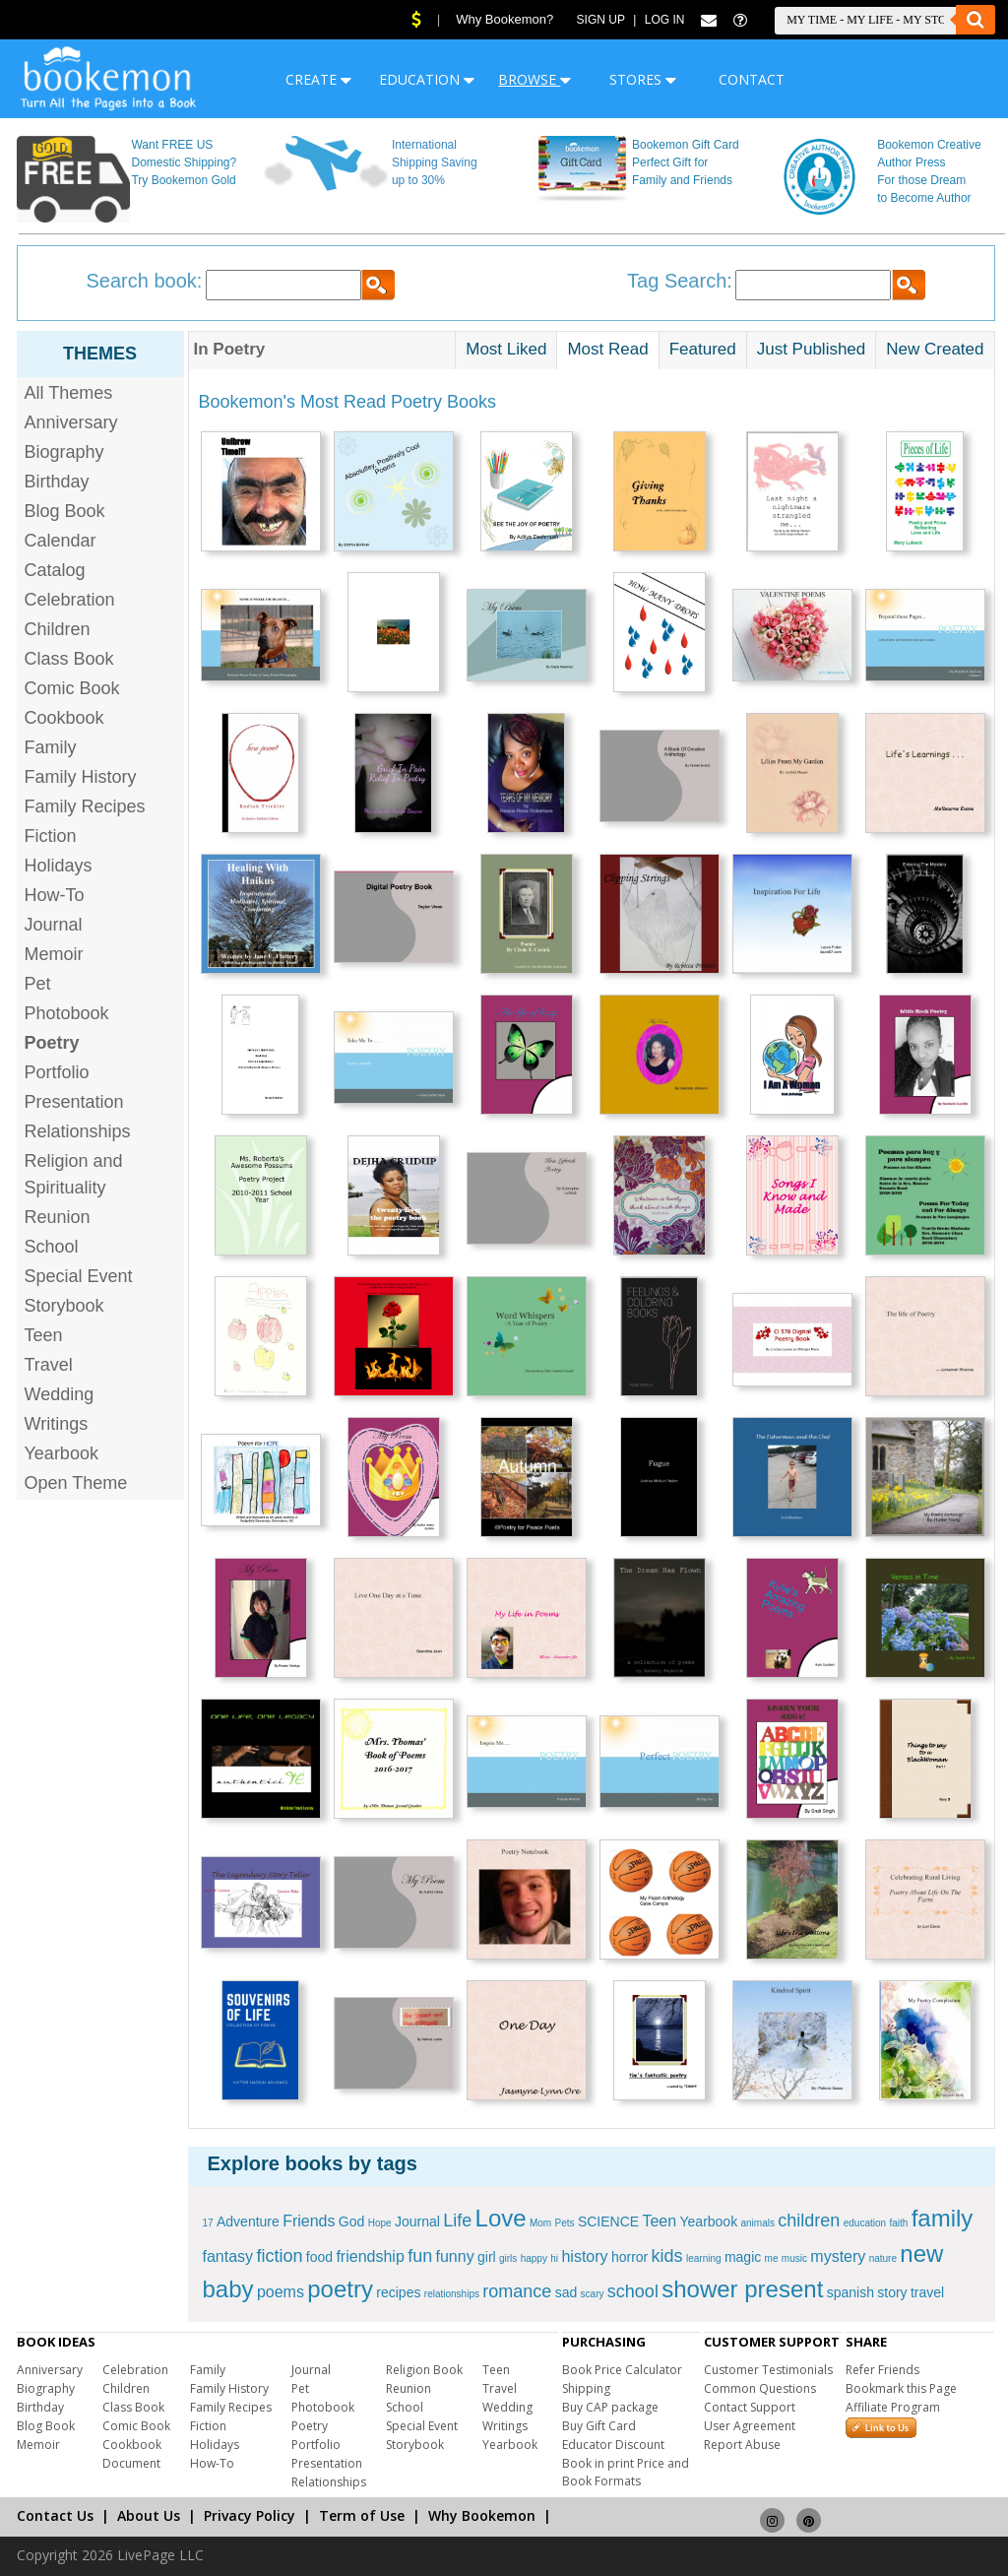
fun (420, 2256)
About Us (148, 2515)
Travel (49, 1365)
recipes (398, 2292)
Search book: (145, 280)
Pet (38, 984)
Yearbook (61, 1453)
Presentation (74, 1102)
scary (592, 2293)
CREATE (318, 79)
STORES (642, 79)
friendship (370, 2256)
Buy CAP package (610, 2407)
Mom (540, 2223)
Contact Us (55, 2515)
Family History (81, 777)
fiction (279, 2256)
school (633, 2291)
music (794, 2258)
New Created (934, 349)
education (865, 2223)
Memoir (54, 954)
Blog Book (65, 511)
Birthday (57, 481)
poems (280, 2292)
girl (486, 2257)
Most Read (607, 349)
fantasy (228, 2256)
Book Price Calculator (622, 2369)
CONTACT (752, 79)
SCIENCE (608, 2221)
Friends (309, 2221)
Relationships (78, 1131)
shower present (742, 2289)
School (52, 1246)
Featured (702, 349)
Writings (57, 1424)
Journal (54, 924)
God (351, 2221)
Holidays (59, 865)
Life (457, 2220)
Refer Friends (882, 2369)
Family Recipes (85, 806)
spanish (850, 2292)
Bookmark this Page (901, 2388)
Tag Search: (679, 280)
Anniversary (71, 422)
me (772, 2258)
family (943, 2218)
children (809, 2220)
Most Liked (506, 349)
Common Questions (760, 2388)
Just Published (811, 349)
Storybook (64, 1306)
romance (516, 2291)
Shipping (586, 2388)
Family (51, 747)
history (584, 2256)
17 (208, 2223)
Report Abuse (742, 2444)
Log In (665, 20)
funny (455, 2256)
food (319, 2257)
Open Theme (76, 1483)
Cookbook (64, 718)
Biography (64, 452)
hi (554, 2258)
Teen (44, 1335)
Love (501, 2218)
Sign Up (601, 20)
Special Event (79, 1276)
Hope (380, 2223)
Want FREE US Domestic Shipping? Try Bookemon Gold (183, 162)
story (892, 2292)
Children (58, 629)
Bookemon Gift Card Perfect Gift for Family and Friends (685, 162)
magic (742, 2257)
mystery (837, 2256)
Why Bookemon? (504, 19)
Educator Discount (613, 2444)
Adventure (248, 2221)
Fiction (51, 836)
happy (534, 2258)
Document (131, 2463)
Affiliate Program (893, 2407)
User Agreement (749, 2425)
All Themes (69, 393)
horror (629, 2257)
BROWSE (534, 79)
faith (898, 2223)
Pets (565, 2223)
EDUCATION (426, 79)
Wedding (59, 1394)
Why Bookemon (482, 2515)
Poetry (309, 2425)
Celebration (70, 600)
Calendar (60, 540)
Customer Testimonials (768, 2369)
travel (927, 2292)
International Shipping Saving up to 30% (434, 162)
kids (667, 2256)
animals (758, 2223)
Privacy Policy (249, 2515)
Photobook (67, 1013)
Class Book (69, 659)
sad (566, 2292)
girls (508, 2258)
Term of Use (362, 2515)
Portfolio (57, 1072)
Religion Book (424, 2369)
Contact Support (749, 2407)
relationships (451, 2293)
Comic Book (72, 688)
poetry (340, 2289)
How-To (55, 895)
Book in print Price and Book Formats (625, 2472)
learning (704, 2258)
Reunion (58, 1217)
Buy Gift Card (599, 2425)
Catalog (55, 570)
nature (883, 2258)
